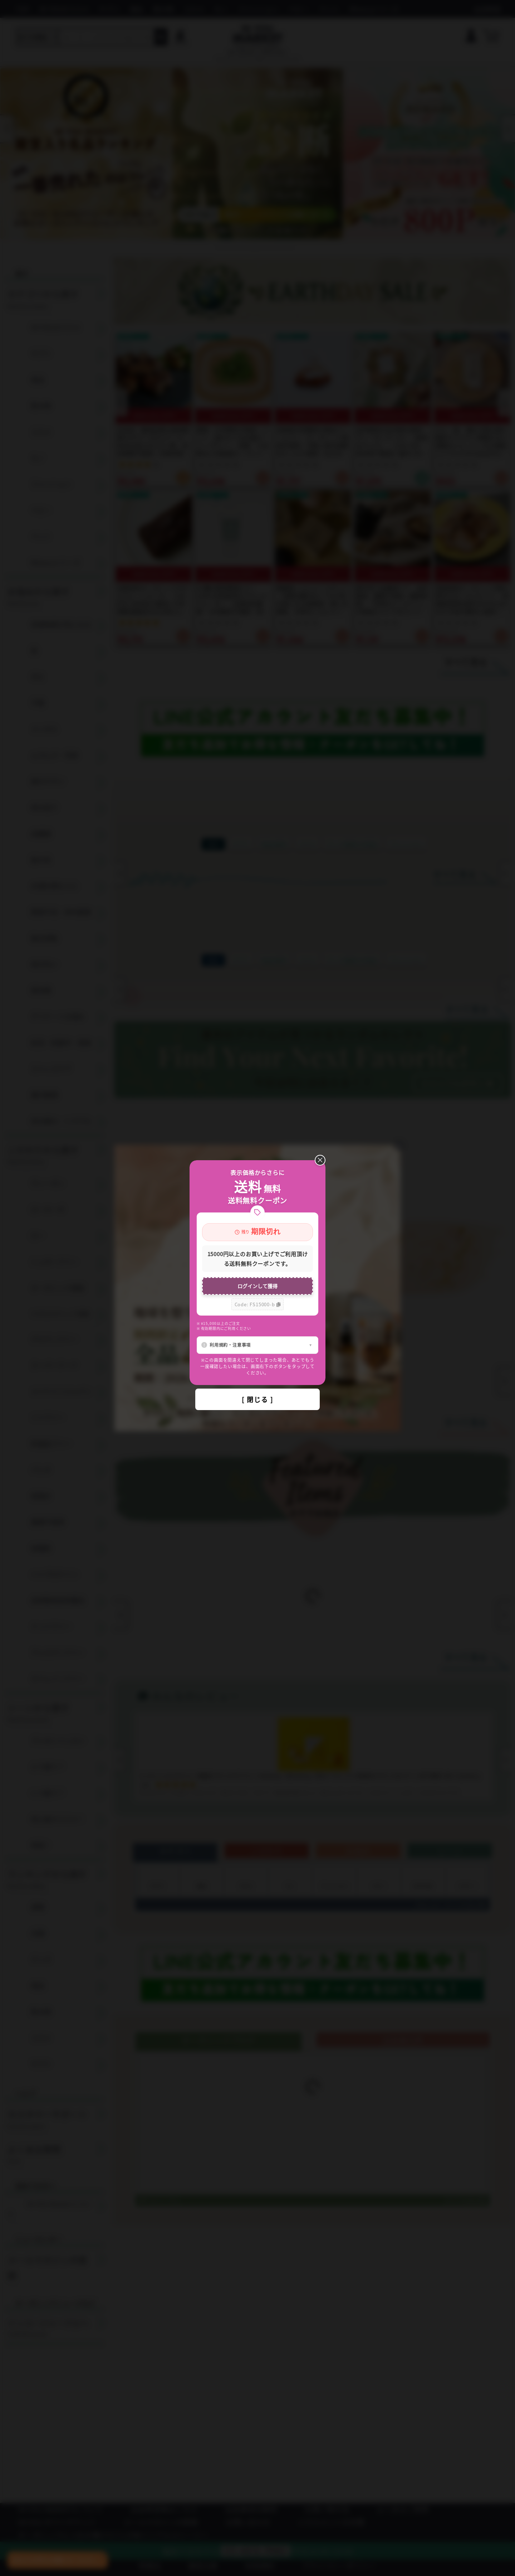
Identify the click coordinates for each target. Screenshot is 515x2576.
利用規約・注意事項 (230, 1345)
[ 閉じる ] (257, 1399)
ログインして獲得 (257, 1285)
